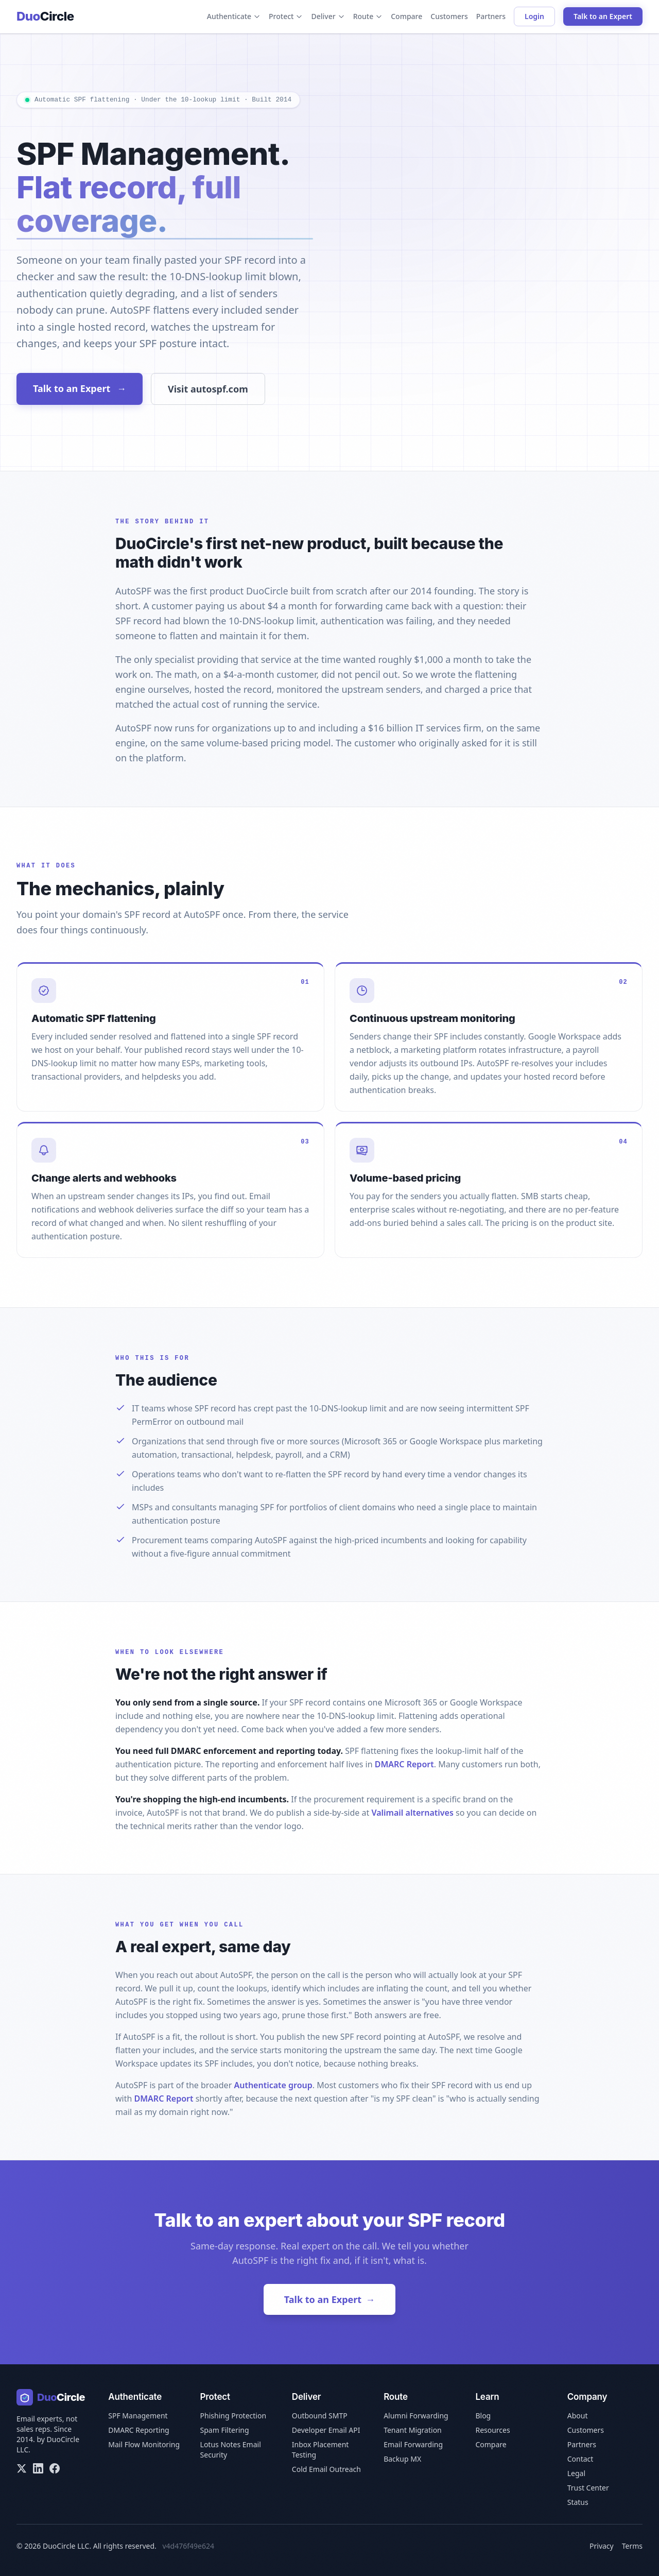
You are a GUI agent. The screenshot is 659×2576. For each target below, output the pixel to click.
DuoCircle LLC (66, 2546)
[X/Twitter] (21, 2468)
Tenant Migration (413, 2430)
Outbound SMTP (320, 2415)
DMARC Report (404, 1764)
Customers (448, 16)
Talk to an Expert (603, 16)
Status (577, 2502)
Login (534, 16)
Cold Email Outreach (326, 2469)
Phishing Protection (233, 2415)
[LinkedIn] (38, 2468)
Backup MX (402, 2459)
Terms (632, 2546)
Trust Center (588, 2488)
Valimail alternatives (412, 1812)
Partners (491, 16)
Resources (492, 2430)
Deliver (327, 16)
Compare (406, 16)
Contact (580, 2459)
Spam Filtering (224, 2430)
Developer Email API (326, 2430)
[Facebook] (54, 2468)
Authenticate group (273, 2085)
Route (368, 16)
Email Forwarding (413, 2444)
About (577, 2415)
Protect (286, 16)
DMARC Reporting (138, 2430)
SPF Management (137, 2415)
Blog (483, 2415)
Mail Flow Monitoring (144, 2444)
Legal (576, 2473)
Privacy (601, 2546)
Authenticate (234, 16)
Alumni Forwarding (416, 2415)
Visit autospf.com (208, 389)
